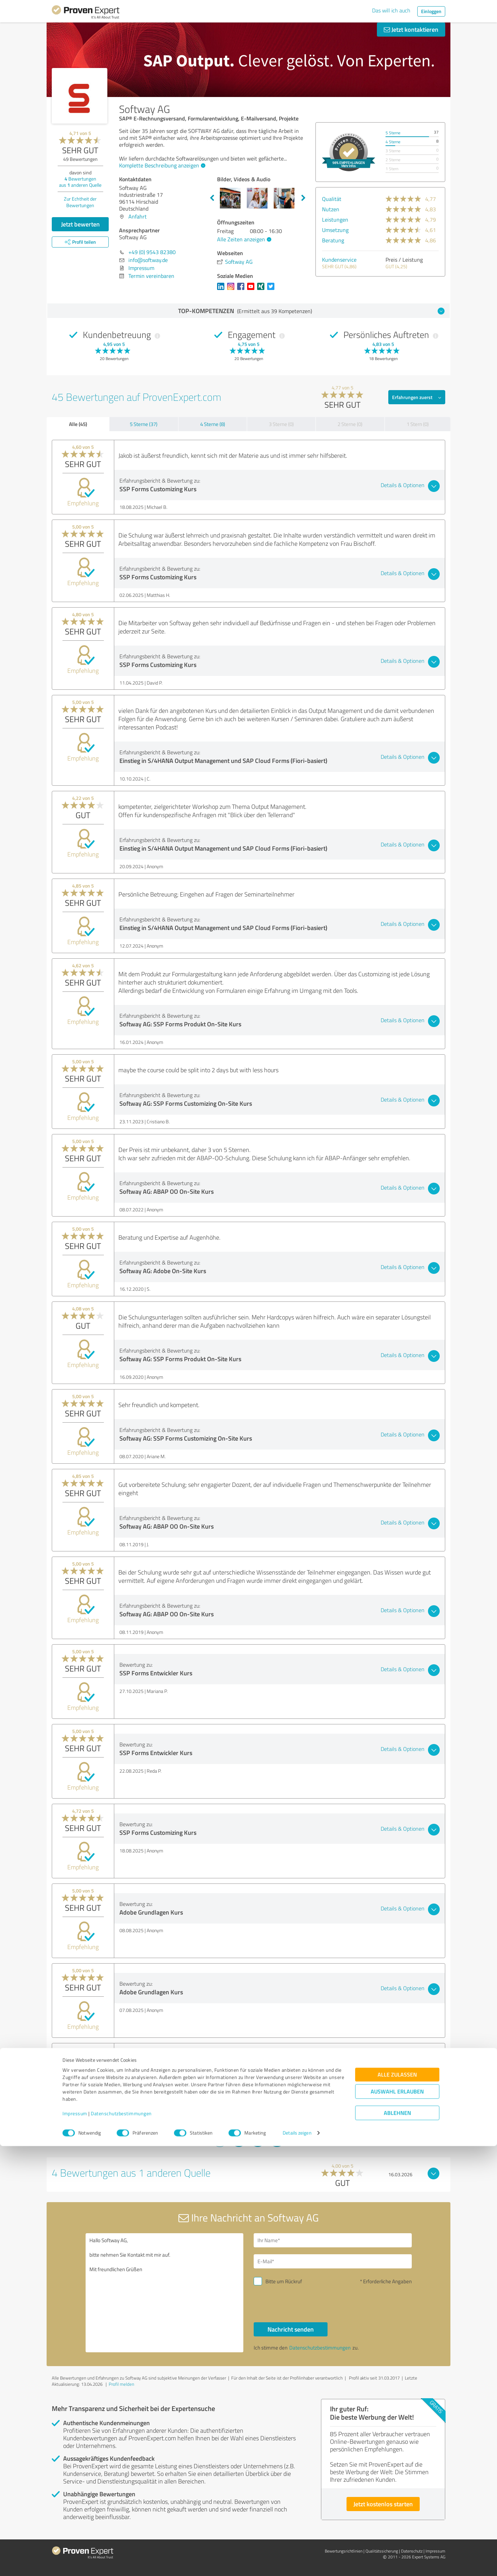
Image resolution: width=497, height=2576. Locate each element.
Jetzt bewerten (80, 224)
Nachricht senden (290, 2329)
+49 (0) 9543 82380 (152, 252)
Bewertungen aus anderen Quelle (80, 181)
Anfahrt (137, 216)
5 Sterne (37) (143, 424)
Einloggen (431, 11)
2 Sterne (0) (350, 424)
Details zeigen (297, 2563)
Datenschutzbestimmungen (121, 2543)
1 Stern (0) (418, 424)
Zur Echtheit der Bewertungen (80, 202)
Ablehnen (397, 2543)
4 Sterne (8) (212, 424)
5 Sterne (393, 133)
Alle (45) (78, 424)
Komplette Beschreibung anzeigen (161, 165)
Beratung (333, 240)
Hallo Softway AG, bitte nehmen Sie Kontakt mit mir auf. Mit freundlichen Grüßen (165, 2292)
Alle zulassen (397, 2505)
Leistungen (335, 219)
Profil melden (121, 2384)
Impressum (74, 2543)
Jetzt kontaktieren (411, 29)
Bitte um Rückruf (283, 2281)
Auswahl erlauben (397, 2522)
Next (303, 198)
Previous (211, 198)
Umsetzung (335, 230)
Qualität (331, 199)
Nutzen (330, 209)
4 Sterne (393, 142)
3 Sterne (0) (281, 424)
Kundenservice (339, 259)
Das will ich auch (391, 10)
